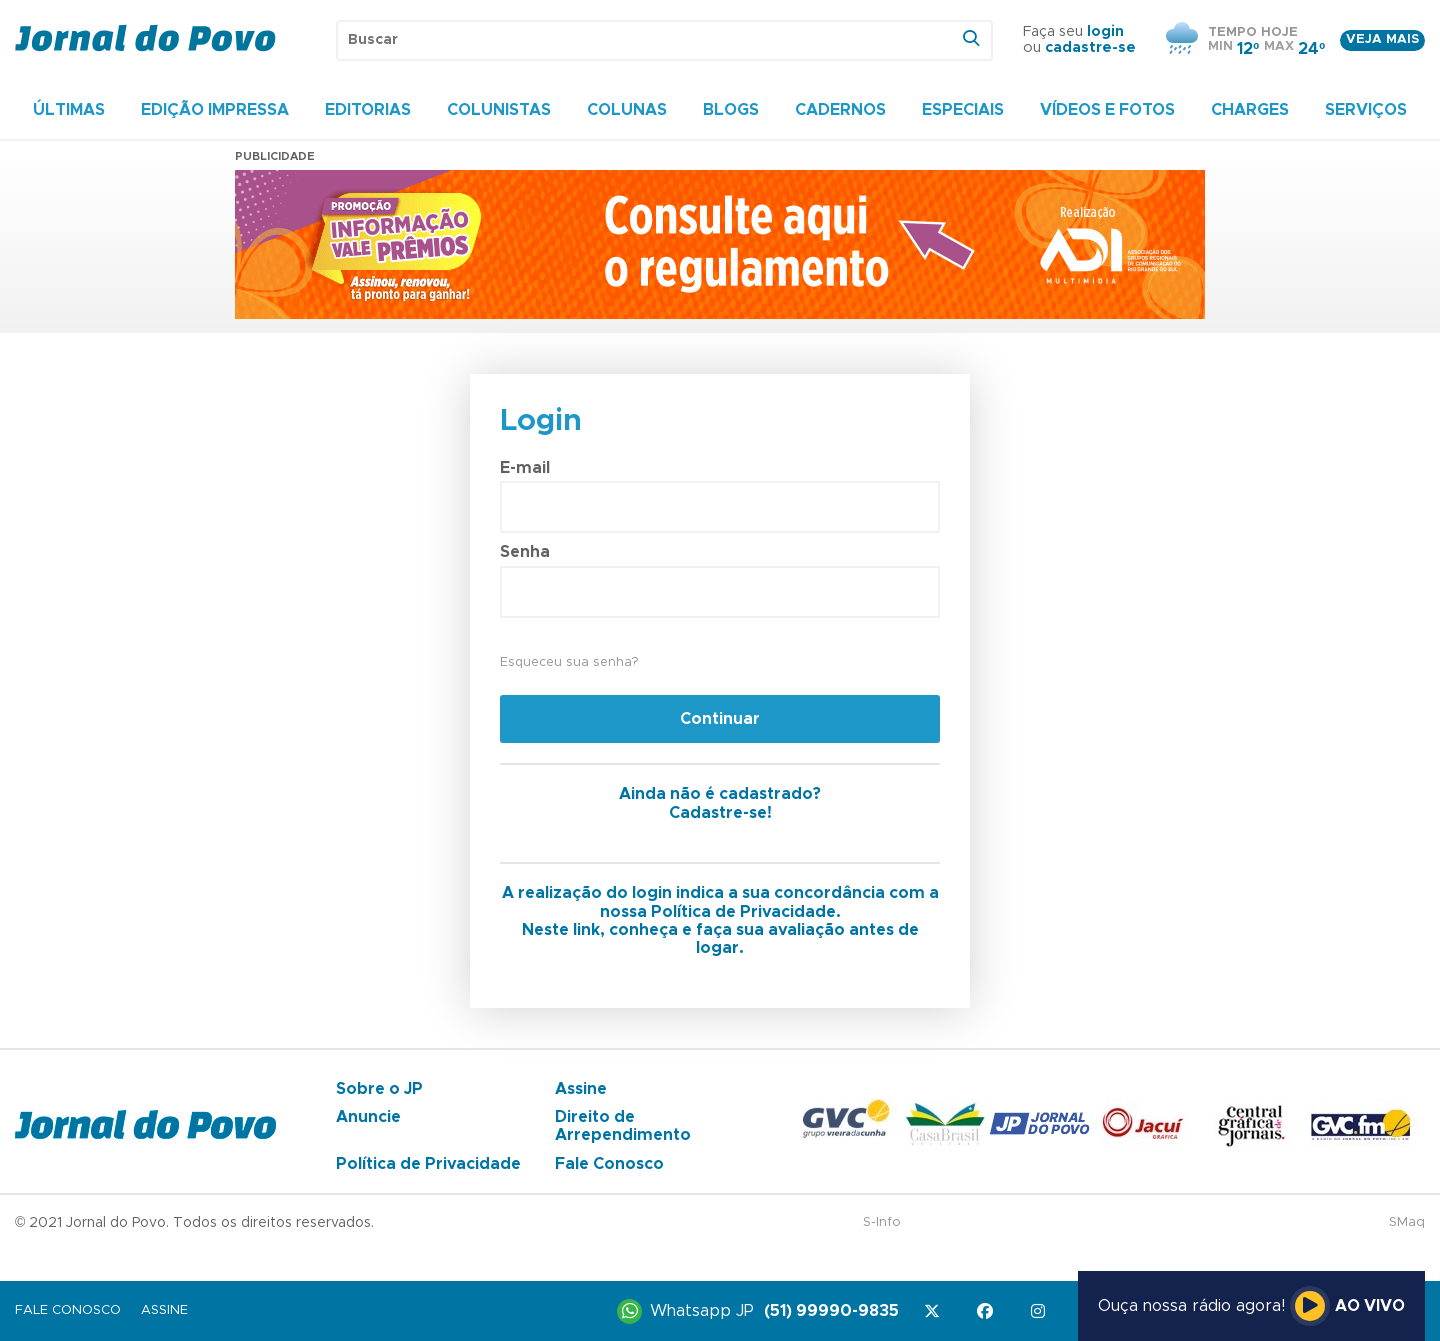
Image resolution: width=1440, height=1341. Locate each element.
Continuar (720, 719)
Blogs (731, 110)
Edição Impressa (215, 110)
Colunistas (499, 110)
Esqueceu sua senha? (569, 662)
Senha (525, 552)
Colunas (627, 110)
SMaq (1407, 1222)
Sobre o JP (379, 1089)
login (1105, 32)
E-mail (525, 468)
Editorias (368, 110)
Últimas (69, 110)
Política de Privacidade (428, 1164)
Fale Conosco (609, 1164)
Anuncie (368, 1117)
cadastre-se (1090, 48)
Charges (1250, 110)
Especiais (963, 110)
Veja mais (1382, 39)
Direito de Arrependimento (623, 1126)
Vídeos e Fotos (1107, 110)
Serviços (1366, 110)
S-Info (882, 1222)
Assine (581, 1089)
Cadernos (840, 110)
